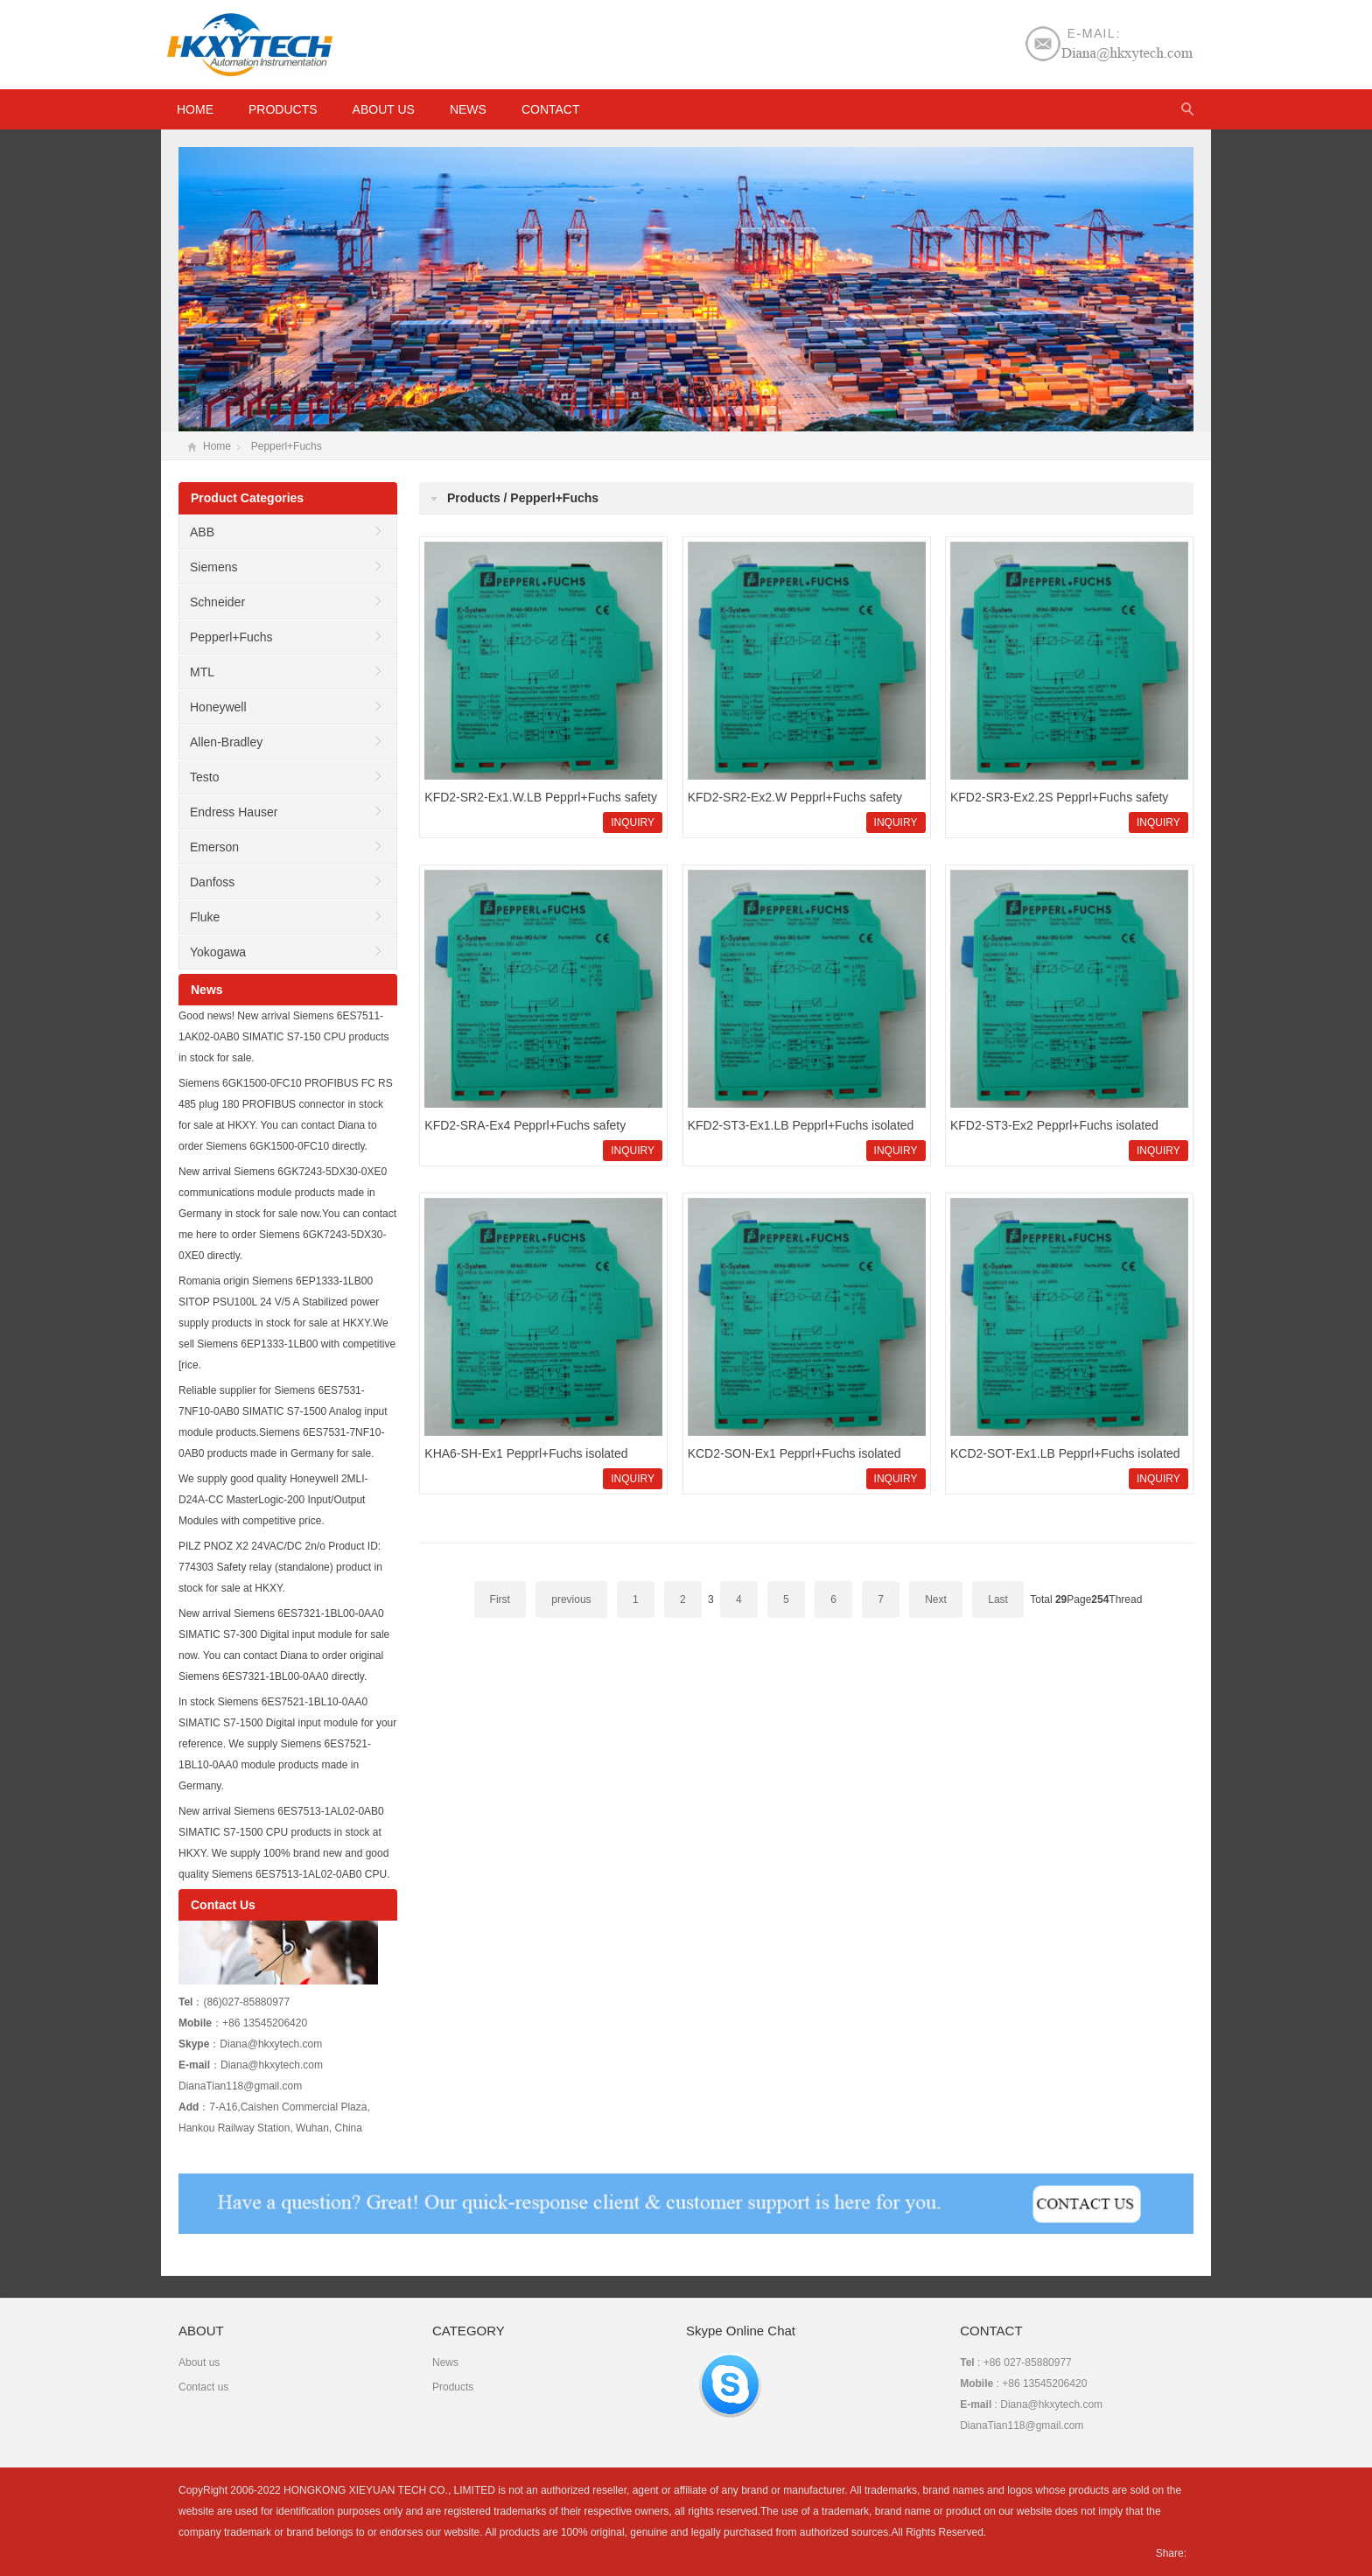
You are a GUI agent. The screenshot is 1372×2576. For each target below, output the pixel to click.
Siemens (213, 567)
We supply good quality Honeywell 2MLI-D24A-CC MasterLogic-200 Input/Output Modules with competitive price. (273, 1500)
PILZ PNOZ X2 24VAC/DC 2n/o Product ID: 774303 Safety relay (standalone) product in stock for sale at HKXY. (280, 1567)
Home (217, 446)
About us (384, 109)
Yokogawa (218, 952)
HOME (195, 109)
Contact (551, 109)
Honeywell (218, 707)
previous (571, 1599)
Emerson (214, 847)
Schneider (217, 602)
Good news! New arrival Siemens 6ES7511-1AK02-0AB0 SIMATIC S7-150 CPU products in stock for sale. (283, 1037)
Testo (204, 777)
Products (283, 109)
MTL (202, 672)
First (500, 1599)
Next (936, 1599)
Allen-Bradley (226, 742)
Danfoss (212, 882)
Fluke (205, 917)
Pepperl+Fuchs (286, 446)
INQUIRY (632, 822)
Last (998, 1599)
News (468, 109)
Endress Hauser (233, 812)
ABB (202, 532)
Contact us (203, 2387)
